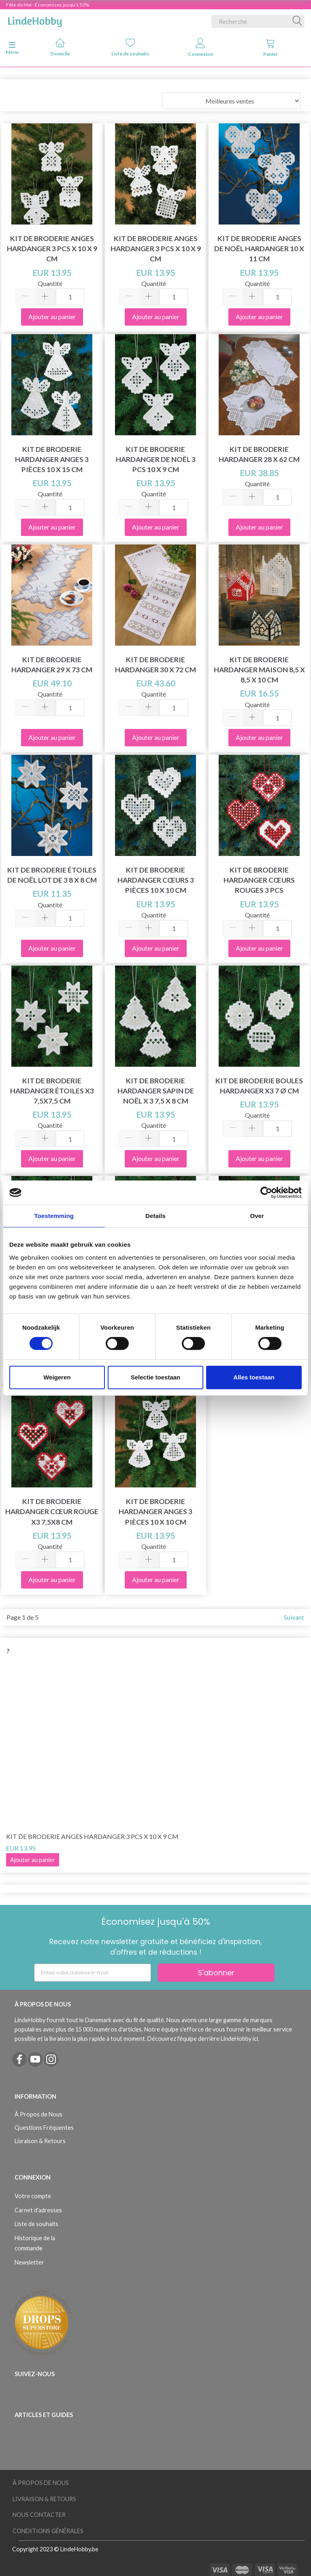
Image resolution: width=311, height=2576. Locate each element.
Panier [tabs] (270, 47)
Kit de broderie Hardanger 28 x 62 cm (259, 454)
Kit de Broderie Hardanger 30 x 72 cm (155, 664)
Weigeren (56, 1377)
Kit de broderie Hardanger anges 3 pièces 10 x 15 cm (52, 459)
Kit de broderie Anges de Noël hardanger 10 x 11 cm (259, 248)
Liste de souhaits (130, 47)
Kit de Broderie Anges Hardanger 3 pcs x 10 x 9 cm (52, 248)
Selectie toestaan (156, 1377)
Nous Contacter (39, 2514)
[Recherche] (297, 21)
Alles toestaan (254, 1377)
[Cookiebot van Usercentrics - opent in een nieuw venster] (266, 1192)
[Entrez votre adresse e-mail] (92, 1973)
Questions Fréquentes (44, 2127)
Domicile (60, 47)
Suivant (294, 1617)
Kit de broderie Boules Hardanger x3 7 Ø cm (259, 1085)
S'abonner (216, 1973)
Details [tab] (155, 1215)
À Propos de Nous (38, 2114)
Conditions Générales (48, 2530)
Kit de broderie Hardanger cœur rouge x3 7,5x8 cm (51, 1511)
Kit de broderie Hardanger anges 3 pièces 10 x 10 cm (155, 1511)
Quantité (50, 283)
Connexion (200, 47)
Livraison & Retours (40, 2140)
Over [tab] (257, 1215)
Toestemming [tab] (54, 1215)
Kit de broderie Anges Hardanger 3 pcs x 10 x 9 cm (156, 248)
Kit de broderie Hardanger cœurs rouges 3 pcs (259, 880)
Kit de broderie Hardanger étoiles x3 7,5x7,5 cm (52, 1090)
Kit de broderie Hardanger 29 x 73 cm (51, 664)
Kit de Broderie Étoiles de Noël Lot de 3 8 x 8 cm (52, 875)
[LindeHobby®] (34, 20)
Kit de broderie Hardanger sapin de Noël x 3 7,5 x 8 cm (155, 1090)
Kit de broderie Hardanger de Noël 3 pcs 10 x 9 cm (156, 459)
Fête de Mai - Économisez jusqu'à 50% (47, 5)
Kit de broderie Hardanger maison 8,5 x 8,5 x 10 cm (259, 669)
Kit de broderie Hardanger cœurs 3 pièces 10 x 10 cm (155, 880)
